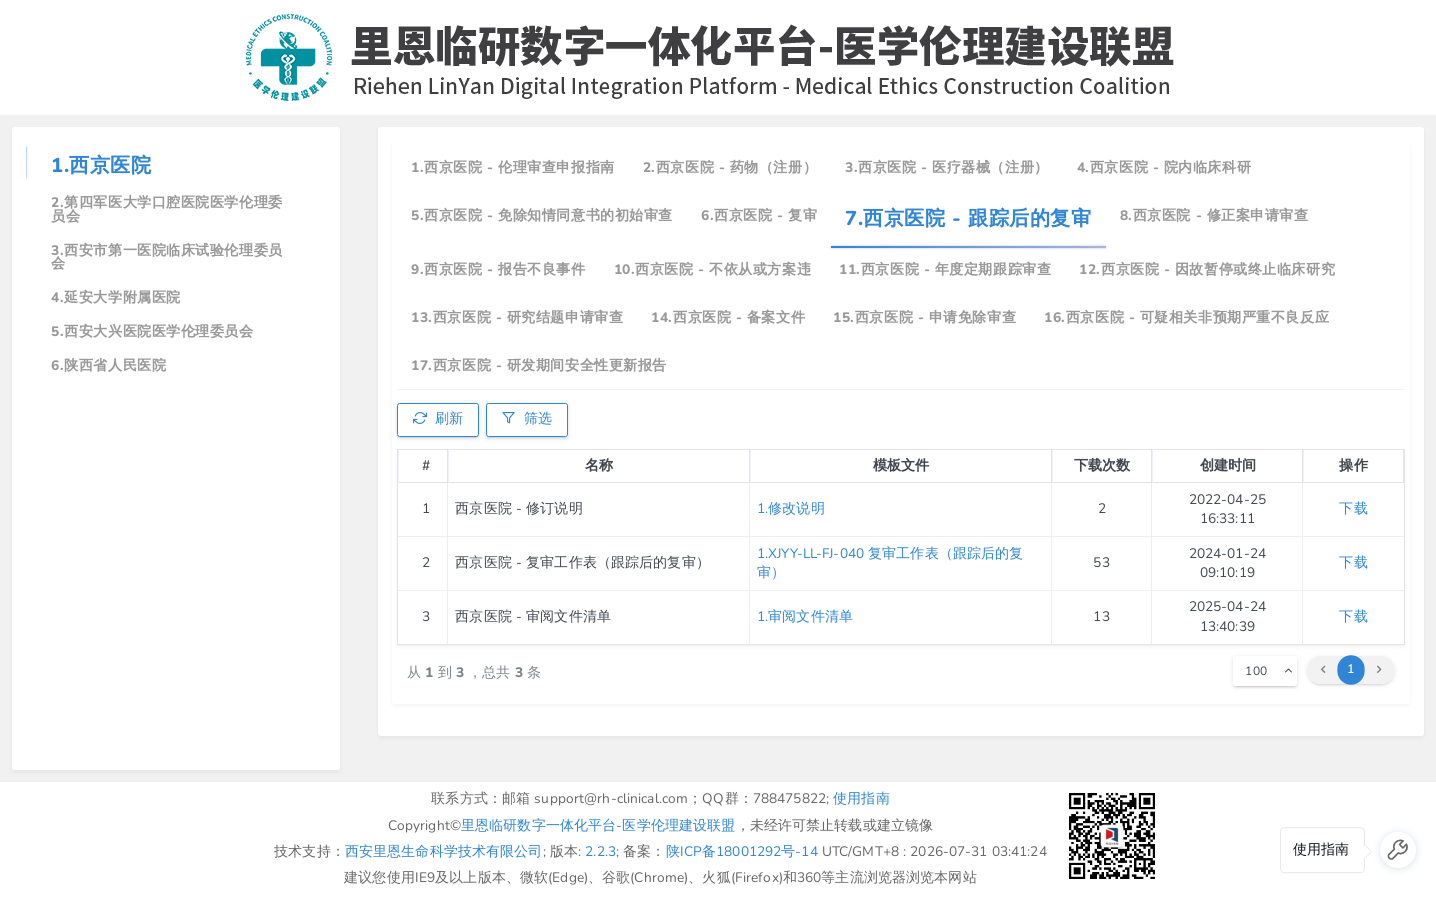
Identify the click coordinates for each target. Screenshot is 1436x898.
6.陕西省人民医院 (108, 365)
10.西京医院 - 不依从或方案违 (713, 269)
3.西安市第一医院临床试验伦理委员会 (167, 257)
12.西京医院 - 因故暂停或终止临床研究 (1207, 269)
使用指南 (861, 798)
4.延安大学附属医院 (116, 297)
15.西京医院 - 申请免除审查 (924, 317)
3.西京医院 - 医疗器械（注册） (947, 167)
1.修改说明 (791, 508)
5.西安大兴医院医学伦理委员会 (152, 331)
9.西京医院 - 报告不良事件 (498, 269)
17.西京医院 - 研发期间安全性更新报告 (539, 365)
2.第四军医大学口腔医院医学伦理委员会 (167, 209)
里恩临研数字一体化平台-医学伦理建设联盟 (598, 825)
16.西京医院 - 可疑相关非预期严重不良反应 (1186, 317)
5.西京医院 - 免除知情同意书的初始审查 (542, 215)
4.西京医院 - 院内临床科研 (1164, 167)
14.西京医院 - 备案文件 (728, 317)
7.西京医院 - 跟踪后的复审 (968, 218)
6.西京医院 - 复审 (759, 215)
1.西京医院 (101, 165)
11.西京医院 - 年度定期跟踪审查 (945, 269)
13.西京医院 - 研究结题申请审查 (517, 317)
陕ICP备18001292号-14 (742, 851)
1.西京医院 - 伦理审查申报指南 (513, 167)
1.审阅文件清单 (805, 616)
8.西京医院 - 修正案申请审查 (1214, 215)
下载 (1353, 508)
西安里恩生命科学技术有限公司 (444, 851)
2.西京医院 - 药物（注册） (730, 167)
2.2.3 (600, 851)
